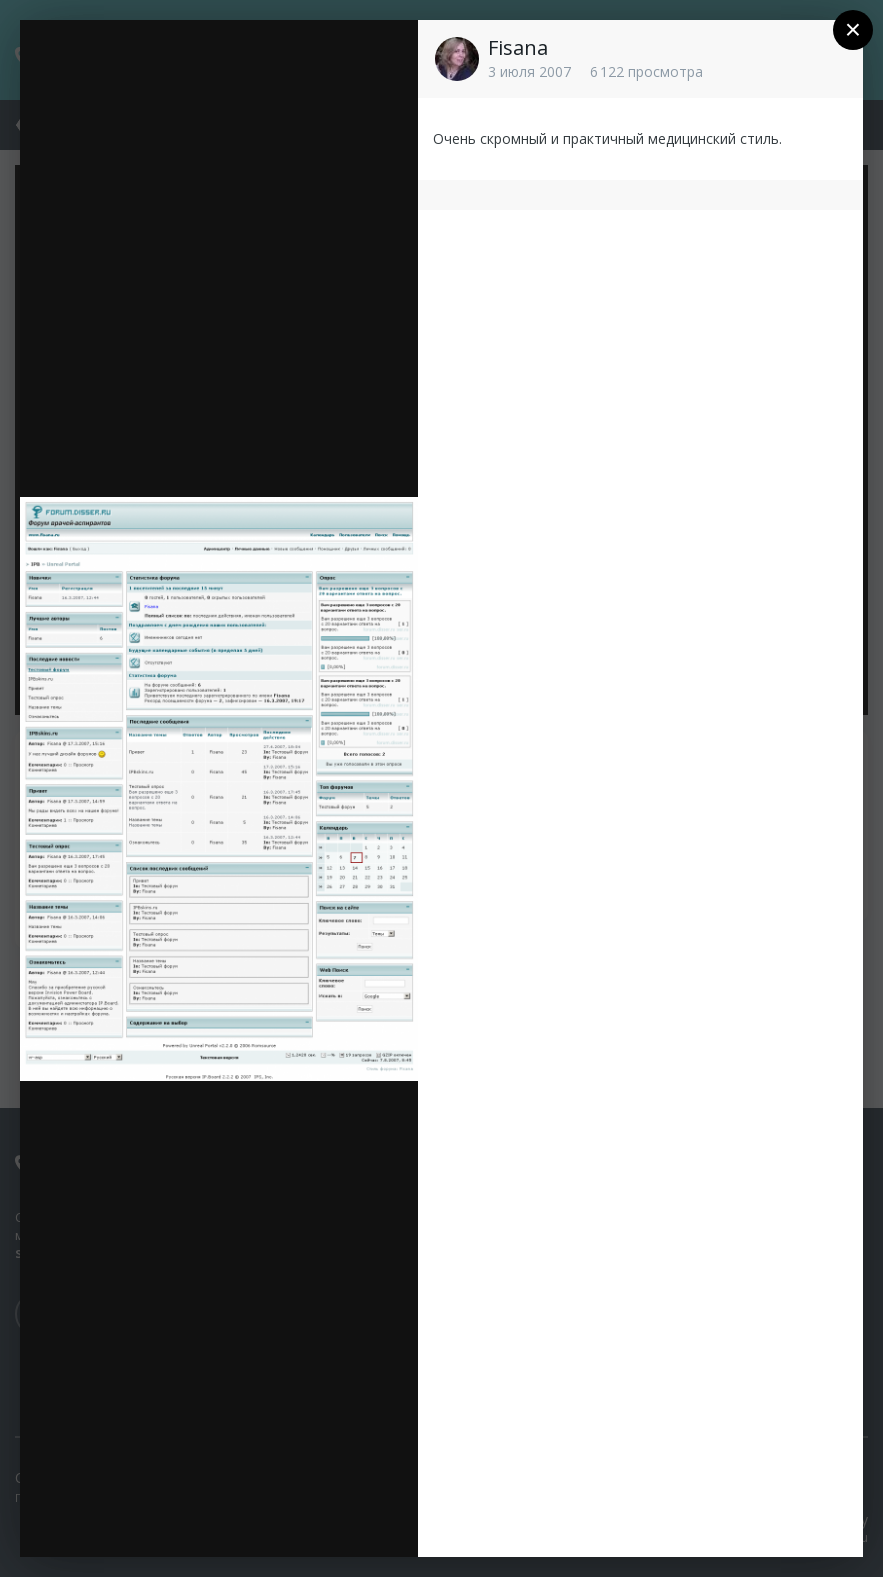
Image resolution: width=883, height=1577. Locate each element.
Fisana (518, 47)
